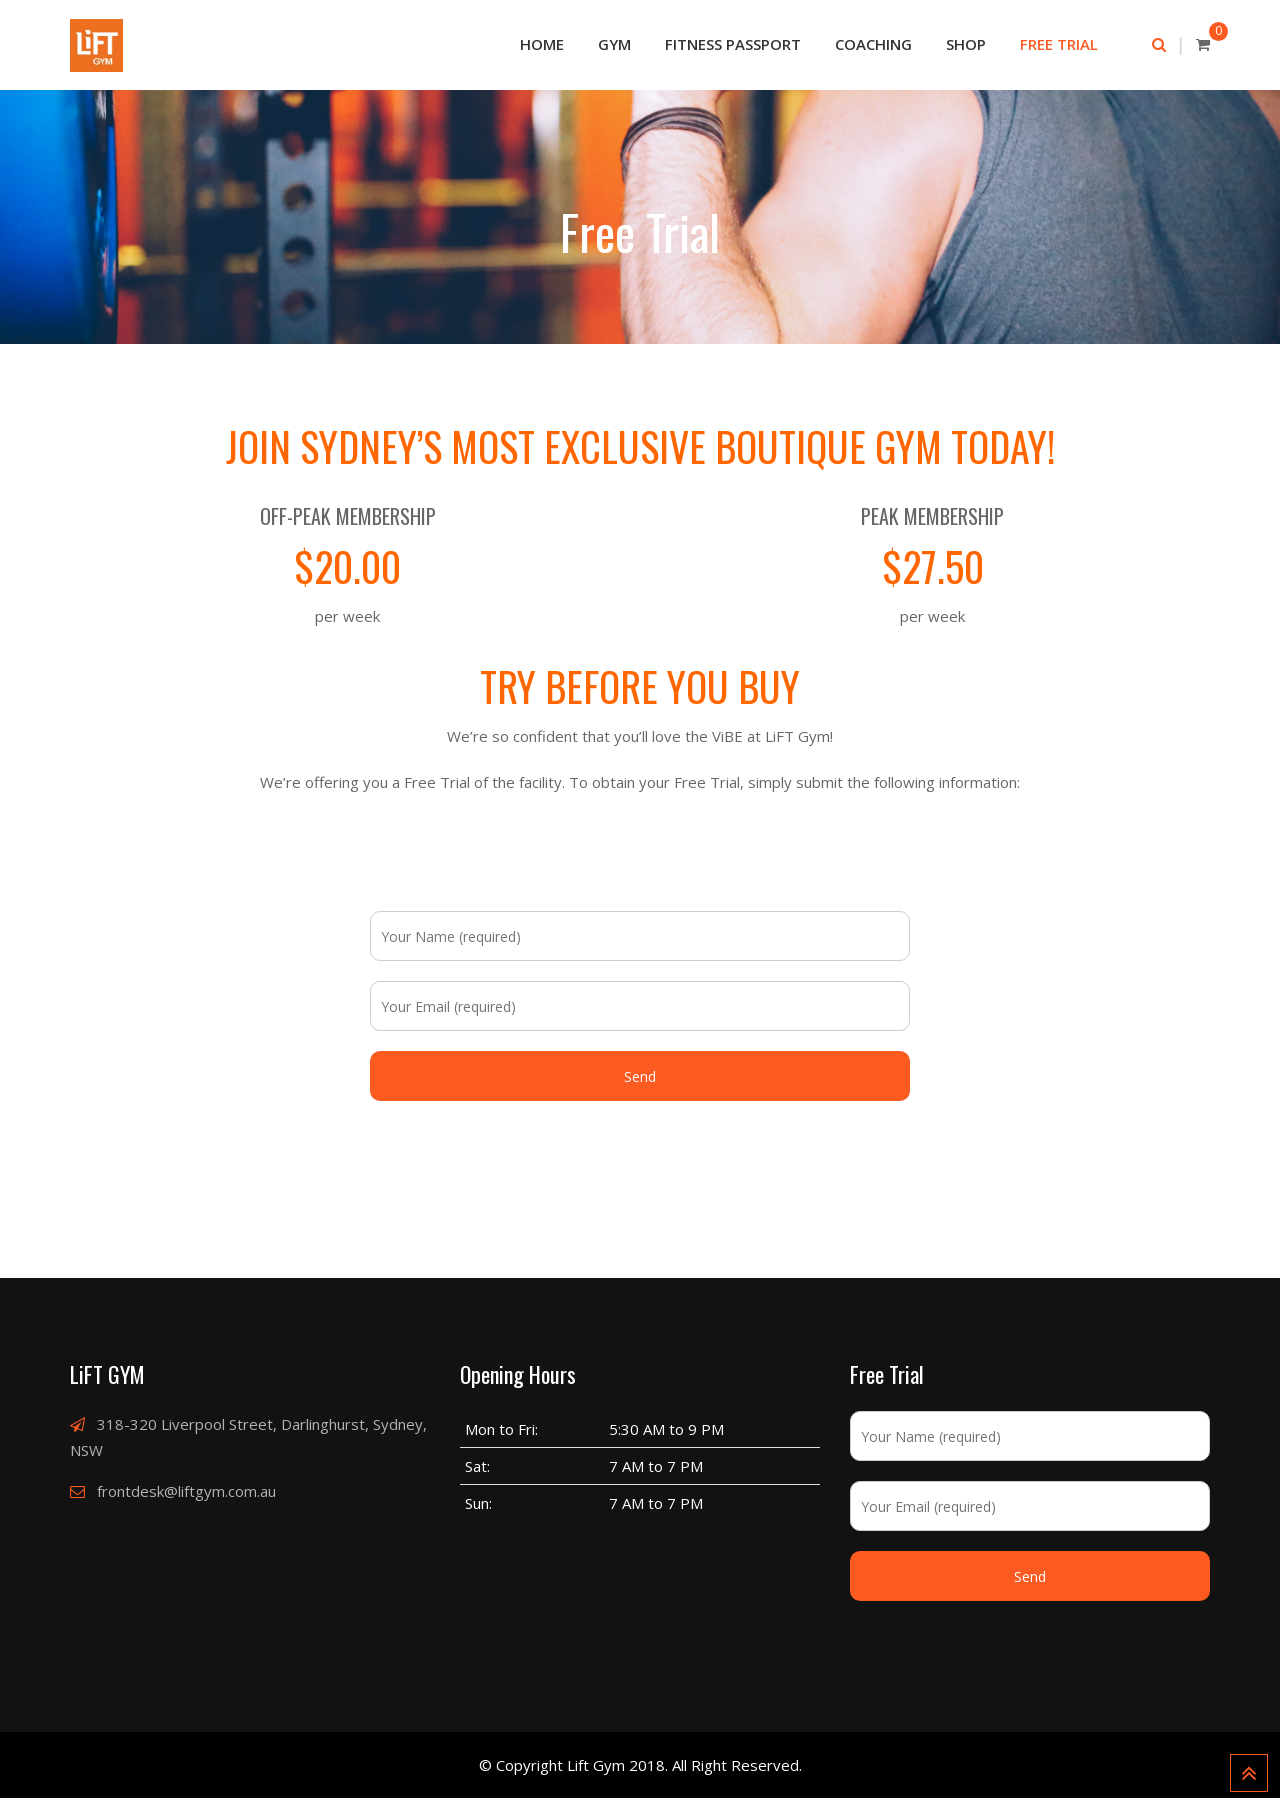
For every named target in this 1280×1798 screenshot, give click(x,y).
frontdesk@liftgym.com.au (186, 1491)
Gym (614, 44)
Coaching (873, 44)
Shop (966, 44)
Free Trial (1059, 44)
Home (542, 44)
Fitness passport (733, 44)
